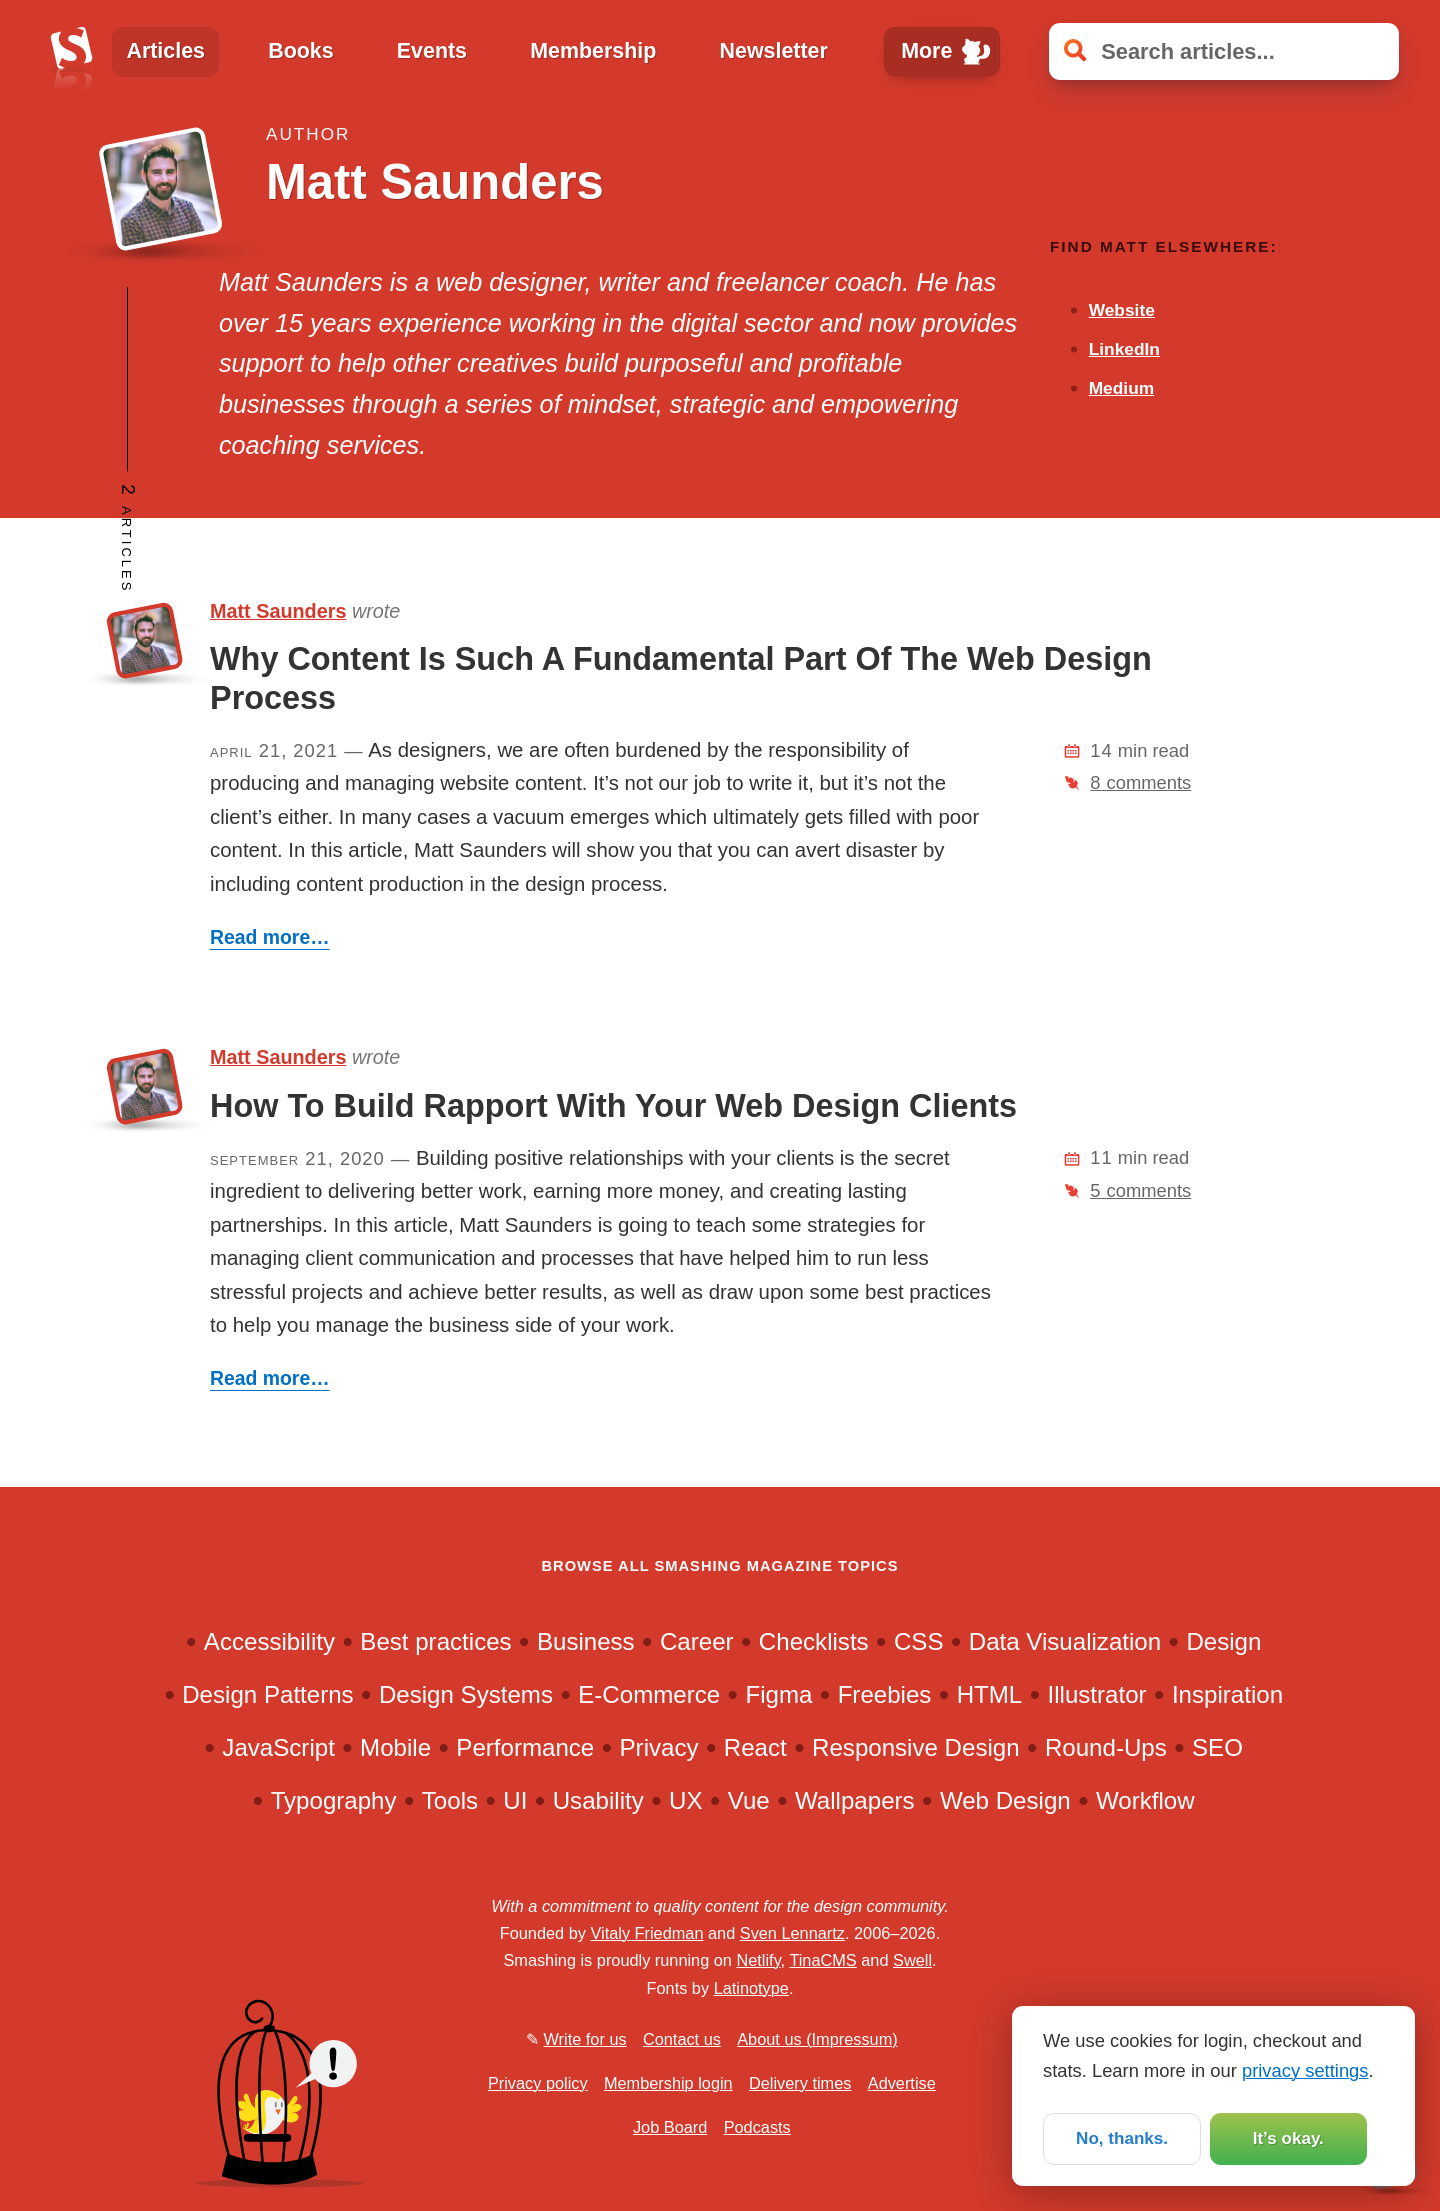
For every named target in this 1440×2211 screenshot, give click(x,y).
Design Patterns (267, 1694)
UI (515, 1800)
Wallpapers (855, 1800)
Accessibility (269, 1641)
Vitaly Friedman (646, 1933)
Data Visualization (1065, 1641)
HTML (990, 1694)
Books (300, 51)
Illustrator (1097, 1694)
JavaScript (278, 1747)
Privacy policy (538, 2083)
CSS (919, 1641)
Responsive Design (916, 1747)
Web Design (1005, 1800)
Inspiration (1227, 1694)
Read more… (270, 937)
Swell (912, 1960)
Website (1122, 310)
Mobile (395, 1747)
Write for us (585, 2039)
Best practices (435, 1641)
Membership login (668, 2083)
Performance (525, 1747)
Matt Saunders (278, 611)
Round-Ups (1106, 1747)
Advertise (902, 2083)
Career (697, 1641)
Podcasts (757, 2127)
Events (432, 51)
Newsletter (774, 51)
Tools (450, 1800)
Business (586, 1641)
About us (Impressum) (817, 2039)
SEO (1217, 1747)
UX (685, 1800)
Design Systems (466, 1694)
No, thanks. (1121, 2136)
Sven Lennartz (792, 1933)
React (755, 1747)
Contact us (682, 2039)
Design (1223, 1641)
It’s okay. (1287, 2136)
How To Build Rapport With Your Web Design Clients (613, 1106)
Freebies (885, 1694)
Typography (334, 1800)
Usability (598, 1800)
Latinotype (751, 1988)
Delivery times (800, 2083)
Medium (1121, 388)
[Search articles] (1224, 51)
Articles (165, 51)
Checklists (814, 1641)
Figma (778, 1694)
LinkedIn (1124, 349)
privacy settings (1305, 2067)
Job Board (670, 2127)
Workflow (1145, 1800)
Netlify (758, 1960)
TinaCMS (822, 1960)
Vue (749, 1800)
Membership (593, 51)
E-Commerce (649, 1694)
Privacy (659, 1747)
